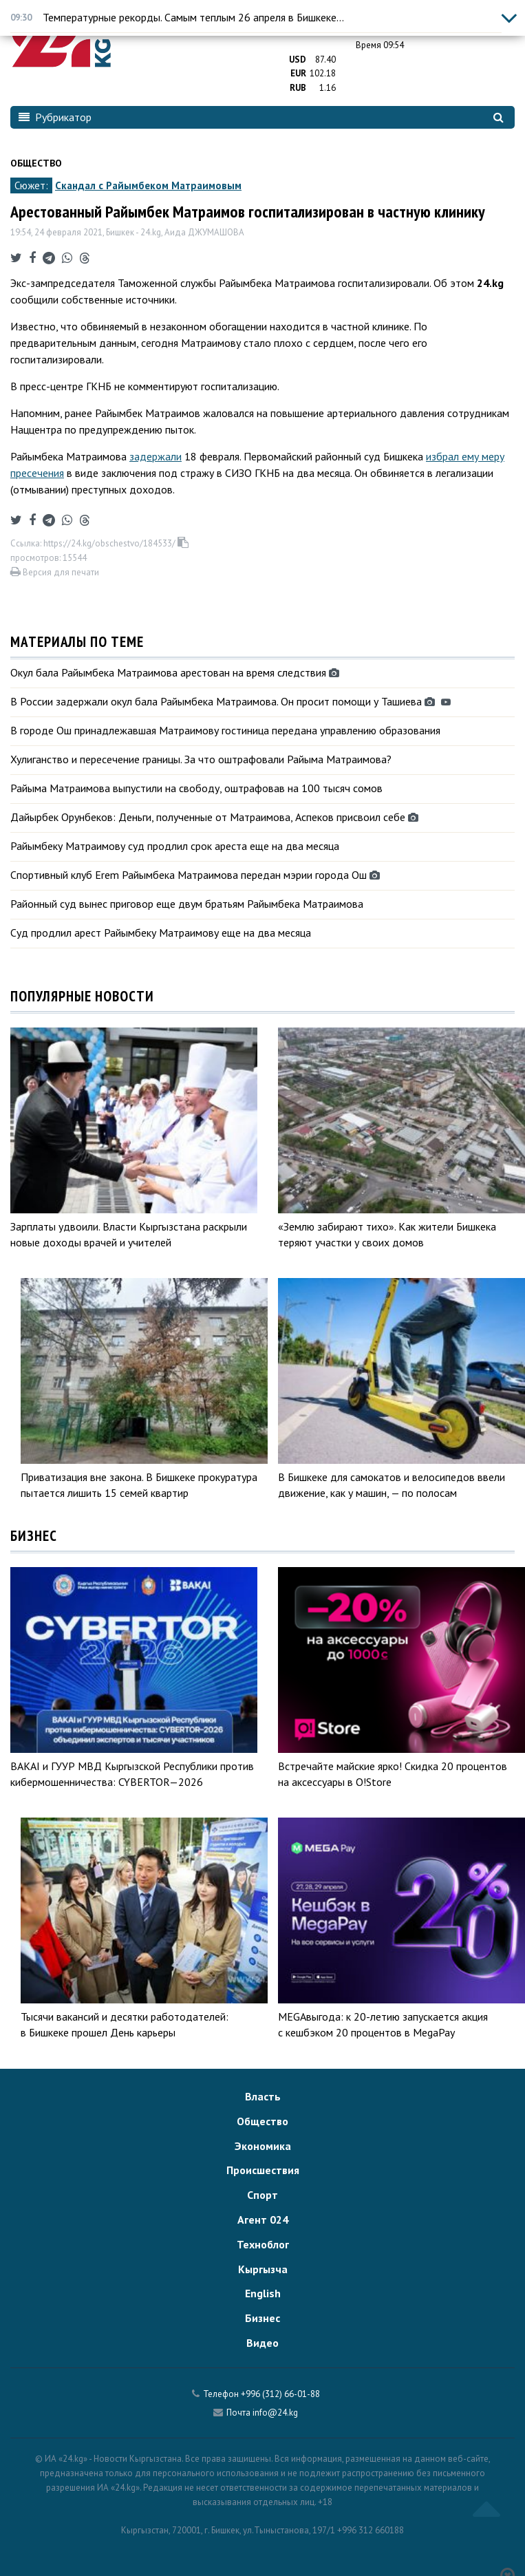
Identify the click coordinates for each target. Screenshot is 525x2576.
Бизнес (262, 2318)
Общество (36, 163)
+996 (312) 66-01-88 (280, 2394)
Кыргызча (263, 2269)
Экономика (263, 2146)
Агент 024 (262, 2219)
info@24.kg (275, 2412)
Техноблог (263, 2244)
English (263, 2293)
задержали (155, 456)
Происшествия (262, 2170)
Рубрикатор (55, 117)
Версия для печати (54, 572)
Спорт (262, 2195)
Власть (263, 2096)
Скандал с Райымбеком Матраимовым (148, 185)
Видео (262, 2343)
